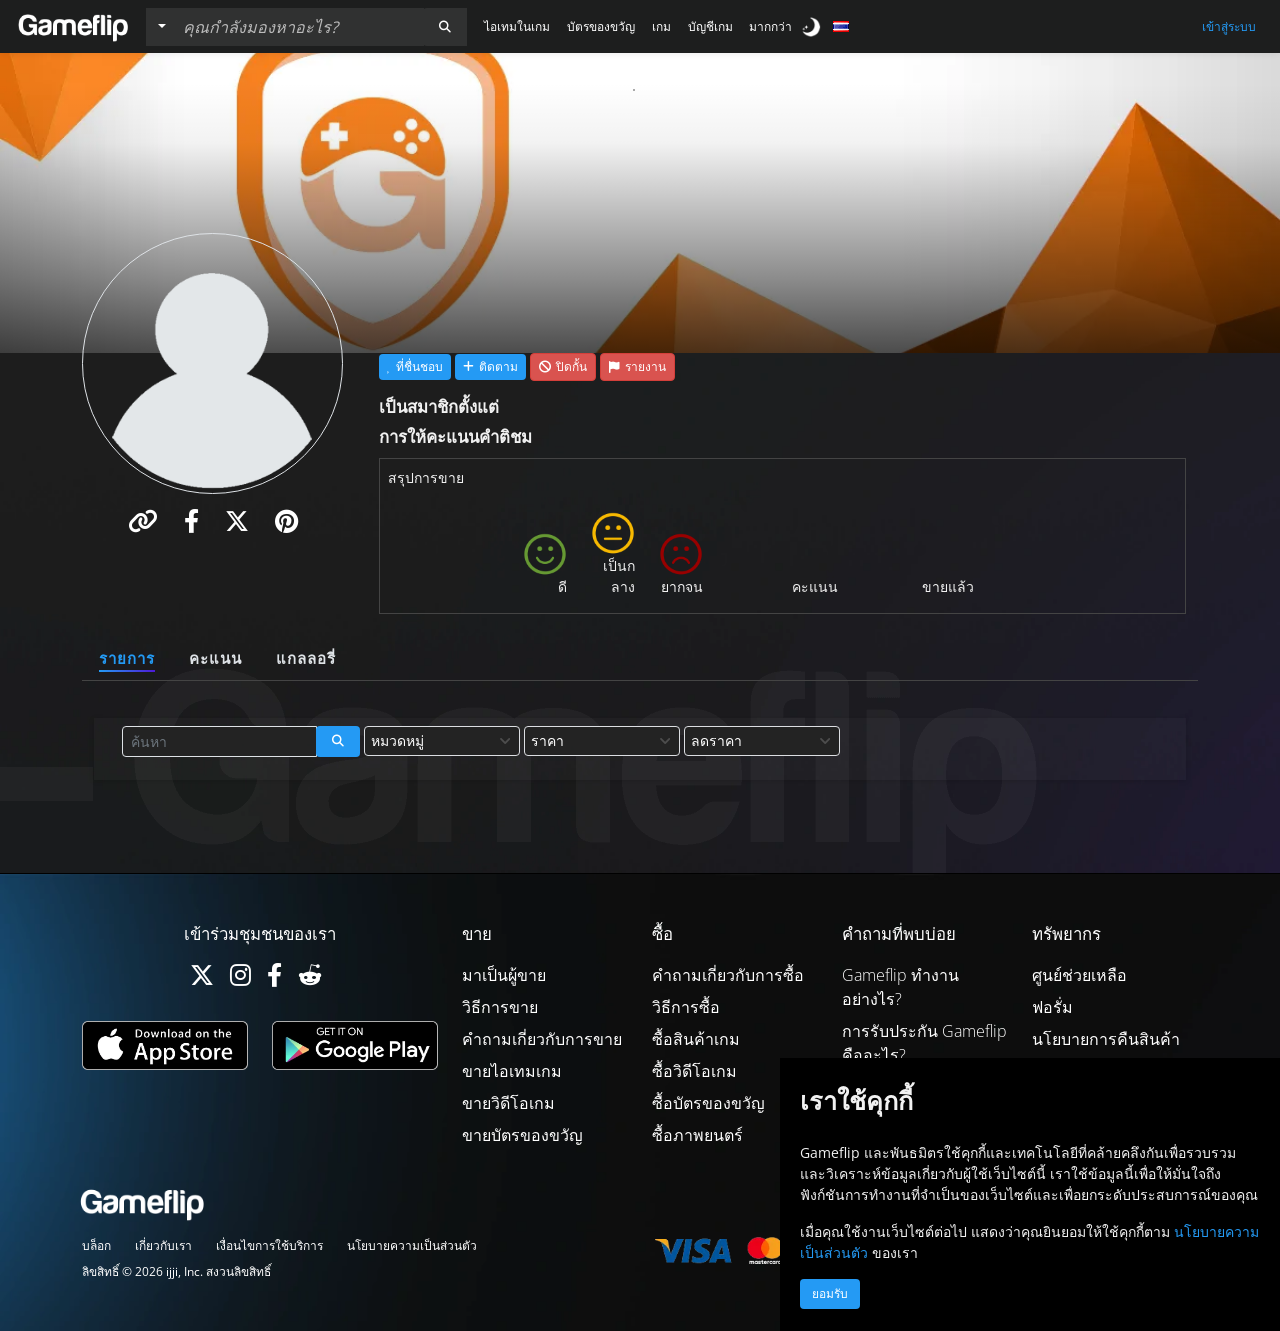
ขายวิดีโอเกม (508, 1103)
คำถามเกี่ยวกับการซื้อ (728, 975)
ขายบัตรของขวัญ (522, 1135)
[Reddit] (310, 979)
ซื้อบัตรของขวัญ (708, 1103)
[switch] (813, 26)
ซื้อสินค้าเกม (696, 1039)
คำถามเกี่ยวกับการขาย (542, 1039)
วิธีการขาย (500, 1007)
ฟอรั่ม (1052, 1007)
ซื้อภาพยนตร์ (697, 1135)
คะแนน (215, 658)
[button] (445, 27)
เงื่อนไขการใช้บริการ (269, 1245)
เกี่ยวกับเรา (163, 1245)
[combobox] (442, 741)
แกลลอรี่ (306, 658)
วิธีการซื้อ (686, 1007)
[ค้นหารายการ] (299, 27)
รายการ (127, 658)
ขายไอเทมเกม (512, 1071)
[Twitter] (202, 979)
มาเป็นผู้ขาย (504, 975)
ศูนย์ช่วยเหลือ (1079, 975)
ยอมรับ (830, 1294)
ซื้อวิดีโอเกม (694, 1071)
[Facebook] (274, 979)
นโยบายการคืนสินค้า (1106, 1039)
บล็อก (96, 1245)
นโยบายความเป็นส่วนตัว (412, 1245)
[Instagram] (240, 979)
